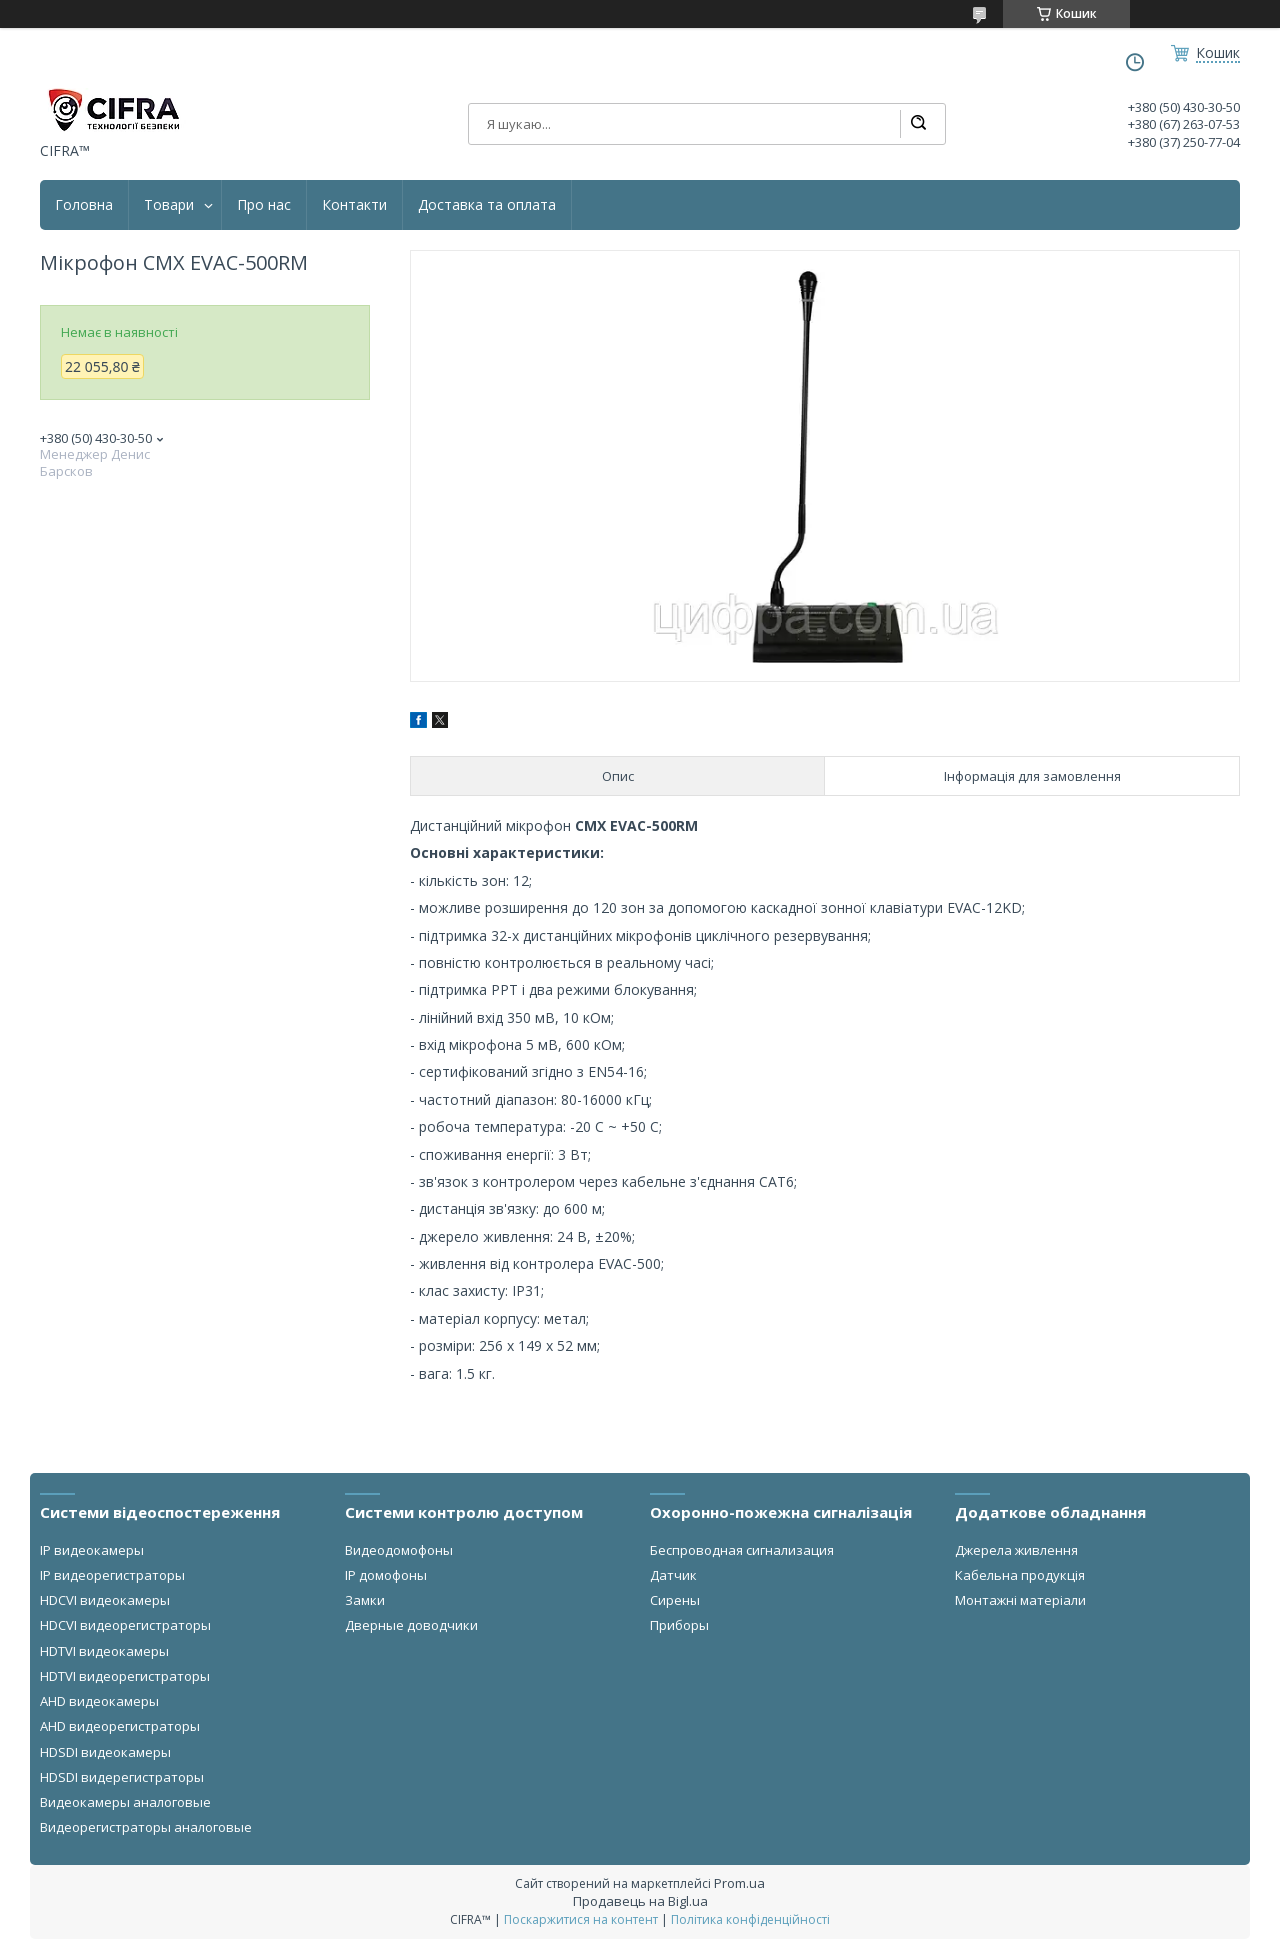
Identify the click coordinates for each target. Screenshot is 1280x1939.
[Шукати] (918, 124)
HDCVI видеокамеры (105, 1600)
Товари (169, 205)
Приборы (679, 1625)
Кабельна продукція (1020, 1575)
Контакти (354, 205)
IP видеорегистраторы (112, 1575)
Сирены (675, 1600)
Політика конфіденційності (750, 1919)
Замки (365, 1600)
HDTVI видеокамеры (104, 1651)
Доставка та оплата (487, 205)
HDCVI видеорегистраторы (125, 1625)
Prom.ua (739, 1883)
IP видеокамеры (92, 1550)
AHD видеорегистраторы (120, 1726)
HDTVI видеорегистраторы (125, 1676)
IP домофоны (386, 1575)
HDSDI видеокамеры (105, 1752)
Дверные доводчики (411, 1625)
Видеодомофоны (399, 1550)
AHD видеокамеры (99, 1701)
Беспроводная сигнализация (742, 1550)
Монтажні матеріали (1020, 1600)
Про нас (264, 205)
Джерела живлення (1016, 1550)
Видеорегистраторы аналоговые (146, 1827)
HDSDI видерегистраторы (122, 1777)
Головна (84, 205)
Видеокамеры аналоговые (125, 1802)
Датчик (673, 1575)
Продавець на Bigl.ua (640, 1901)
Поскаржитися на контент (581, 1919)
